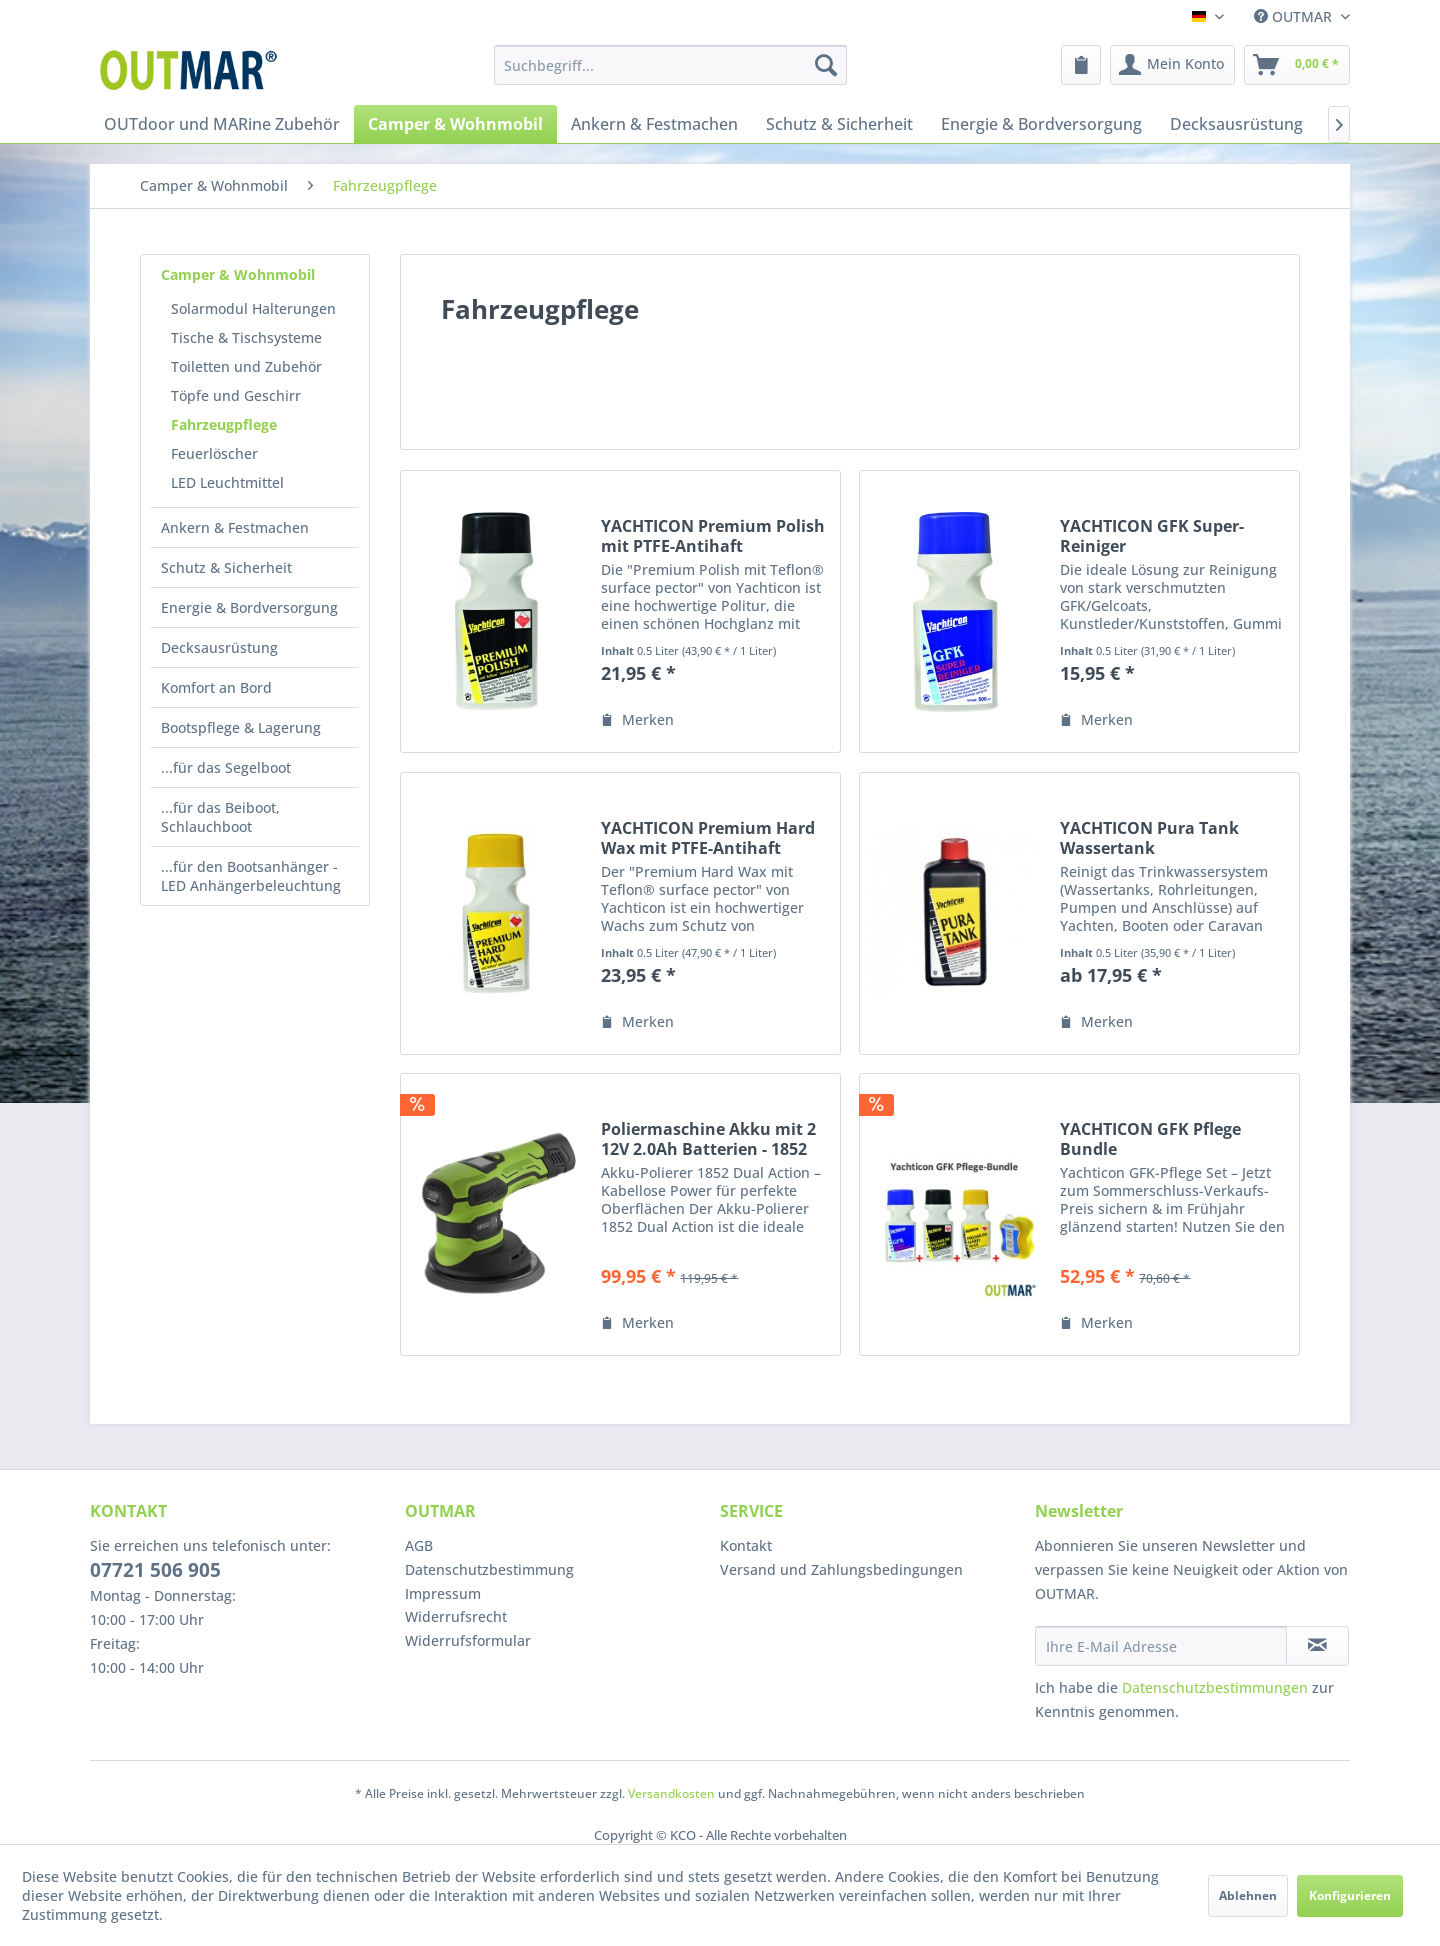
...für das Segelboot (226, 767)
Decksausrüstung (219, 647)
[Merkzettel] (1081, 65)
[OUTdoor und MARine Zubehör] (222, 124)
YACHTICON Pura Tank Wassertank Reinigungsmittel (1149, 838)
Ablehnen (1248, 1895)
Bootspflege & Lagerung (241, 727)
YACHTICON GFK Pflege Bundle (1150, 1139)
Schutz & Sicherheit (226, 567)
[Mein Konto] (1172, 65)
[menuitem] (670, 65)
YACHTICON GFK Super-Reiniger (1152, 536)
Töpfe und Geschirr (236, 395)
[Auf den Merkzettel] (637, 720)
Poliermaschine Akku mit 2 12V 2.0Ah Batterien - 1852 (708, 1139)
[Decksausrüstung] (1236, 124)
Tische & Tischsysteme (246, 337)
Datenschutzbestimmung (489, 1569)
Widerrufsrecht (456, 1616)
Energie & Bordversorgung (249, 607)
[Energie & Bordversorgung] (1041, 124)
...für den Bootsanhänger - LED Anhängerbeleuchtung (251, 876)
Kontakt (746, 1545)
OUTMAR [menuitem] (1295, 16)
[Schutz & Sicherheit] (839, 124)
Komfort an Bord (216, 687)
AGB (419, 1545)
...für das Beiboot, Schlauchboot (220, 817)
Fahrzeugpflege (224, 424)
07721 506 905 (155, 1570)
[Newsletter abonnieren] (1317, 1646)
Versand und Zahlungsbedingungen (841, 1569)
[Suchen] (826, 65)
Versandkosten (671, 1793)
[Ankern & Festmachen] (654, 124)
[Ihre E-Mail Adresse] (1161, 1646)
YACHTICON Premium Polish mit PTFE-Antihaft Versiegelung (713, 536)
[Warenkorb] (1297, 65)
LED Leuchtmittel (227, 482)
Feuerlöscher (214, 453)
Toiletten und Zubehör (246, 366)
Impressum (443, 1593)
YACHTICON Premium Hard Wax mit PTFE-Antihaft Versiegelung (708, 838)
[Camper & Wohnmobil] (455, 124)
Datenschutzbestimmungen (1215, 1687)
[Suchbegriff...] (670, 65)
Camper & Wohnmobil (238, 274)
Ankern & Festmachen (235, 527)
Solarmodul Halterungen (253, 308)
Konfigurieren (1350, 1895)
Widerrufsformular (468, 1640)
